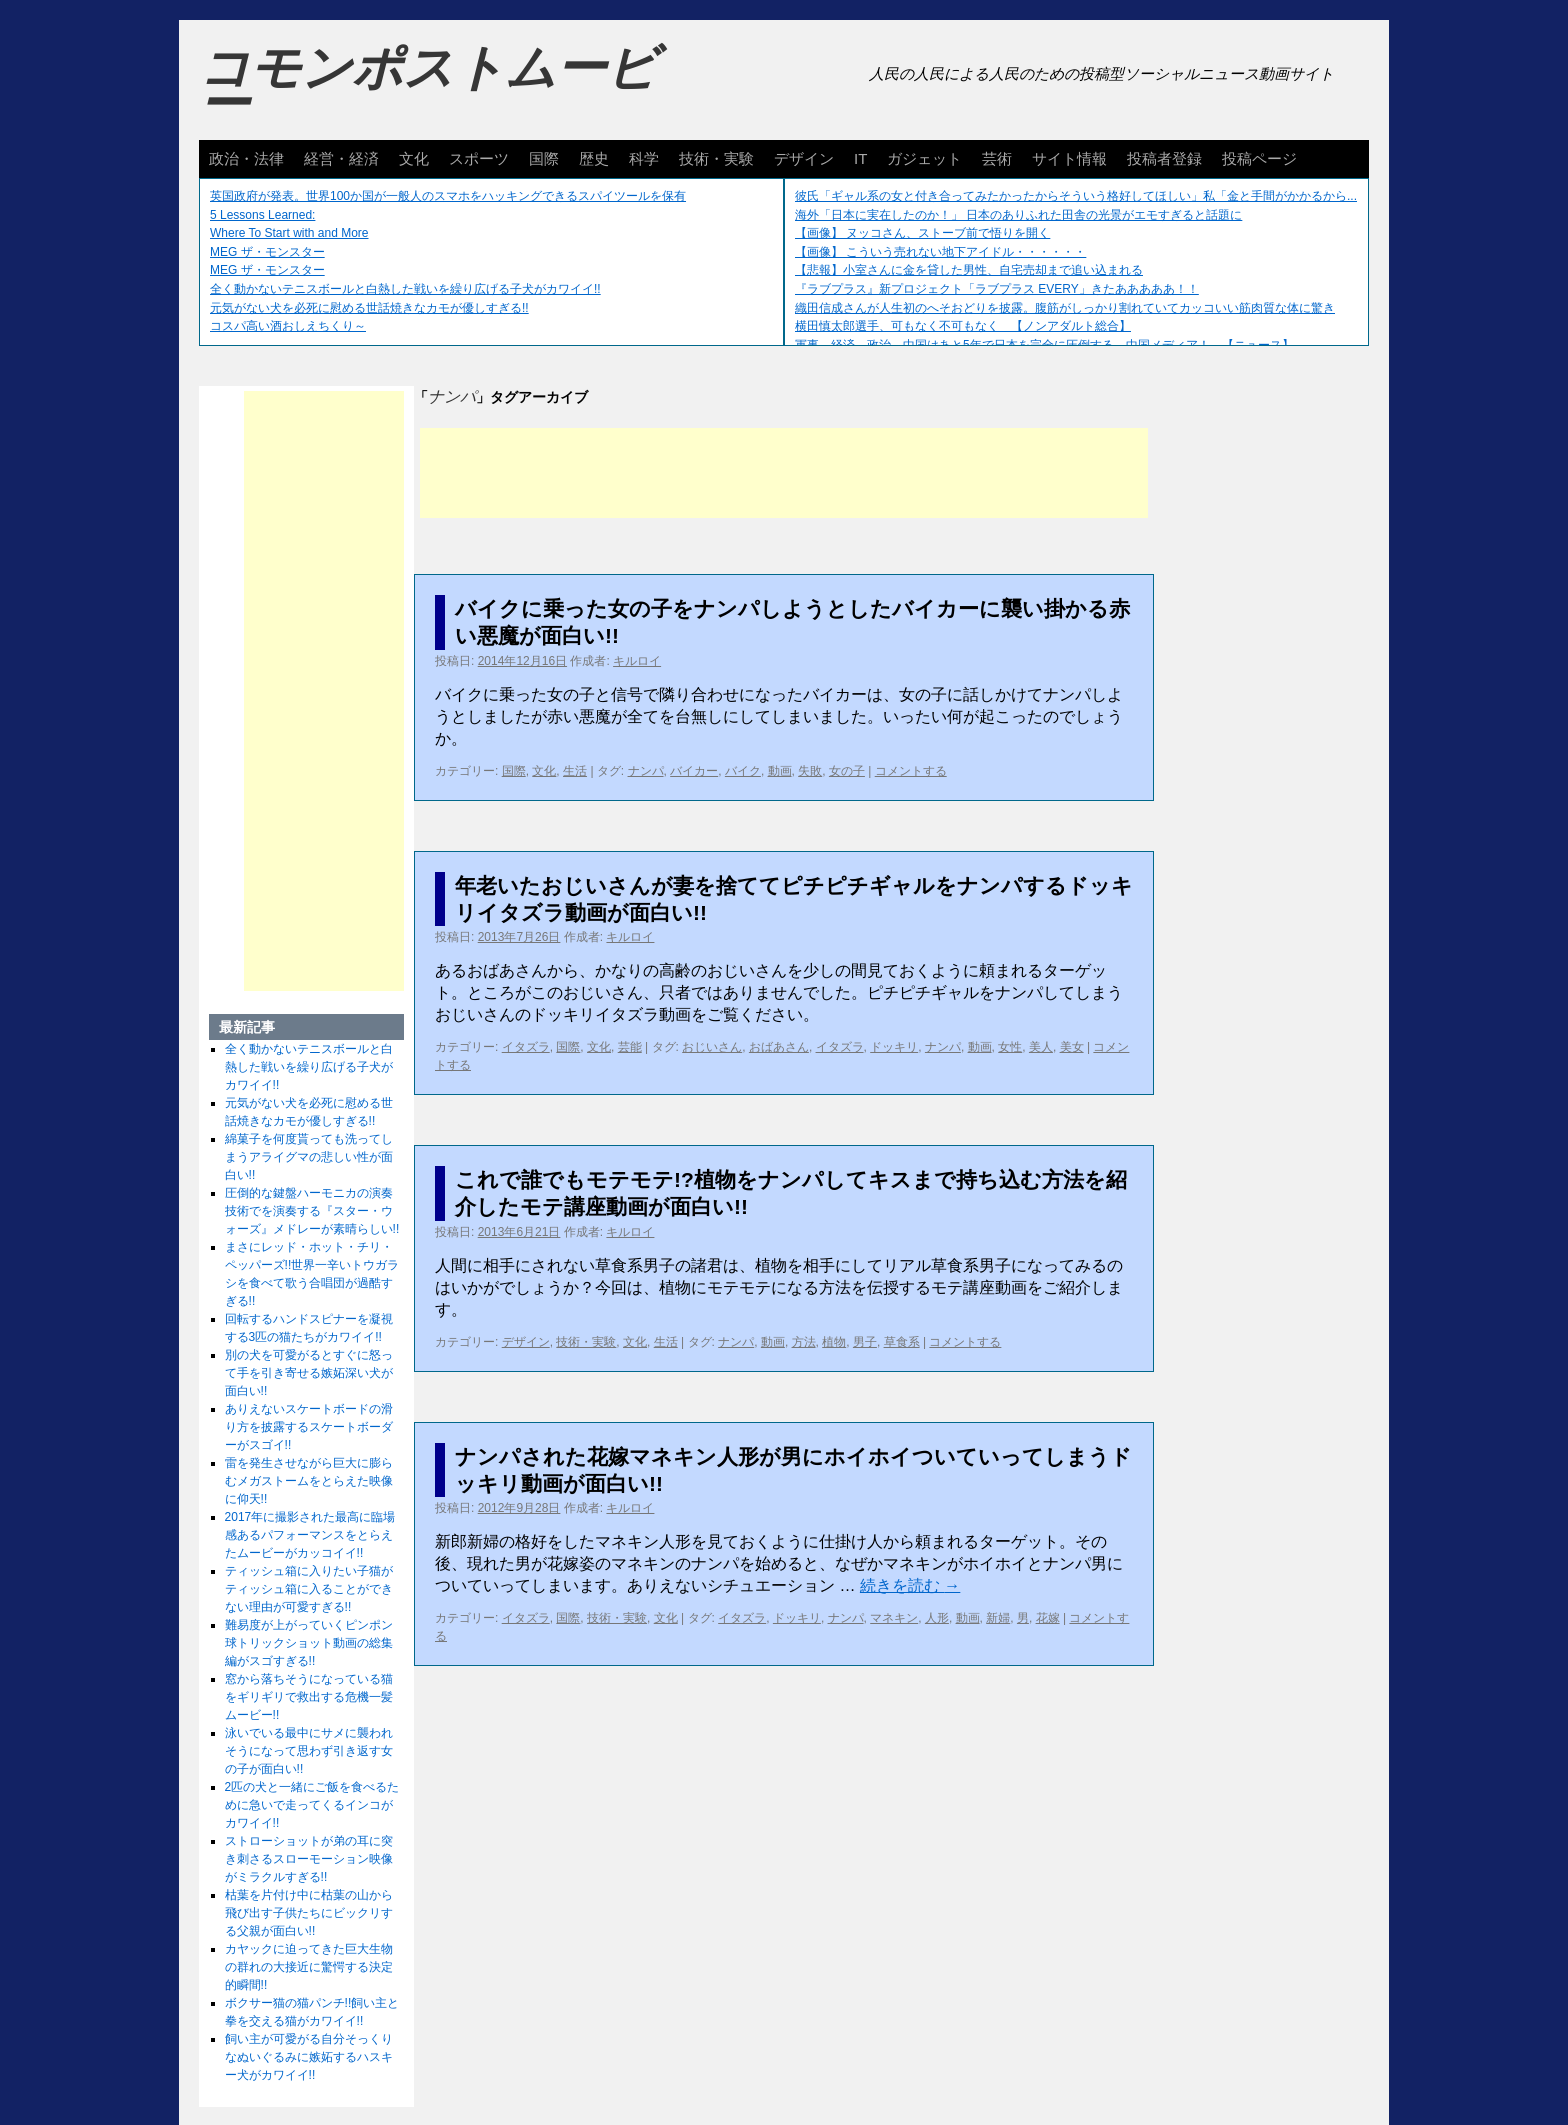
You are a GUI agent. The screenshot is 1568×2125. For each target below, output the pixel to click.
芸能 (630, 1047)
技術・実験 (716, 158)
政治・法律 (246, 158)
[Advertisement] (784, 473)
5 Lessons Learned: (262, 215)
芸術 (997, 158)
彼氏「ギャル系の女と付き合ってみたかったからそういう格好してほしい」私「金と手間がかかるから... (1076, 196)
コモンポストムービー (428, 86)
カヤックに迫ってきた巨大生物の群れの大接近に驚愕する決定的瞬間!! (309, 1967)
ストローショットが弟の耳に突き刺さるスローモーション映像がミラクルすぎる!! (309, 1859)
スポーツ (479, 158)
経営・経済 (341, 158)
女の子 (847, 771)
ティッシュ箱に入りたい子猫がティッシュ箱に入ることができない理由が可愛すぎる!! (309, 1589)
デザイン (804, 158)
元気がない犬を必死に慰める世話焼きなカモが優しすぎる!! (369, 308)
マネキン (894, 1618)
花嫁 (1048, 1618)
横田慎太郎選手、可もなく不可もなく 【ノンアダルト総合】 (963, 326)
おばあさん (779, 1047)
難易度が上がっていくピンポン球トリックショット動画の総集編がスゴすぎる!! (309, 1643)
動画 (780, 771)
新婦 (998, 1618)
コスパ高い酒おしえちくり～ (288, 326)
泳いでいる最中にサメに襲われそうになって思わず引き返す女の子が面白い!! (309, 1751)
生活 (575, 771)
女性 (1010, 1047)
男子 (865, 1342)
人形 (937, 1618)
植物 (834, 1342)
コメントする (911, 771)
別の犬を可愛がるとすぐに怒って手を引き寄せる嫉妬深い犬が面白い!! (309, 1373)
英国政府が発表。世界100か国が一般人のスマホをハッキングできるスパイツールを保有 (448, 196)
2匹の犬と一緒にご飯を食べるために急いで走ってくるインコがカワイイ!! (312, 1805)
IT (860, 158)
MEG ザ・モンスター (267, 252)
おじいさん (712, 1047)
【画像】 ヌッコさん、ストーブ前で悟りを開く (922, 233)
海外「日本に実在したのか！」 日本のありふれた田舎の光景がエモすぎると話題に (1018, 215)
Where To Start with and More (289, 233)
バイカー (694, 771)
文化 (414, 158)
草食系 (902, 1342)
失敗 (810, 771)
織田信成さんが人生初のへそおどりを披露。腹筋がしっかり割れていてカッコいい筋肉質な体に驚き (1065, 308)
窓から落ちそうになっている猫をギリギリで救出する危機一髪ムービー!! (309, 1697)
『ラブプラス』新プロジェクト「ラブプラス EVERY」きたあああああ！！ (997, 289)
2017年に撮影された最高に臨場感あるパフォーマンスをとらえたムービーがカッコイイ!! (310, 1535)
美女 (1072, 1047)
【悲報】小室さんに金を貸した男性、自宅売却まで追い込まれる (969, 270)
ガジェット (924, 158)
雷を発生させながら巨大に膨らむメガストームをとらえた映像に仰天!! (309, 1481)
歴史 (594, 158)
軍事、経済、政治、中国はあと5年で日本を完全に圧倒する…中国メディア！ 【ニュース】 (1044, 345)
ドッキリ (894, 1047)
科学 (644, 158)
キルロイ (637, 661)
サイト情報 (1069, 158)
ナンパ (646, 771)
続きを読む (910, 1585)
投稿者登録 (1164, 158)
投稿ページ (1259, 158)
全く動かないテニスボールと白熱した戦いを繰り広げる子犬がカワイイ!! (405, 289)
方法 (804, 1342)
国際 (544, 158)
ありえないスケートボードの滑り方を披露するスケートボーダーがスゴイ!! (309, 1427)
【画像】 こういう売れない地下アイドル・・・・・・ (940, 252)
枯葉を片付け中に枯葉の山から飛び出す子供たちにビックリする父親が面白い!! (309, 1913)
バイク (743, 771)
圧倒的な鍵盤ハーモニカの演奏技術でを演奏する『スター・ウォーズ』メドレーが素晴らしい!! (312, 1211)
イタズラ (526, 1047)
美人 (1041, 1047)
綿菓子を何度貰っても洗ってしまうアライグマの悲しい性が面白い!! (309, 1157)
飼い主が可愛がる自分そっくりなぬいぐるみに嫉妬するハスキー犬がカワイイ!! (309, 2057)
